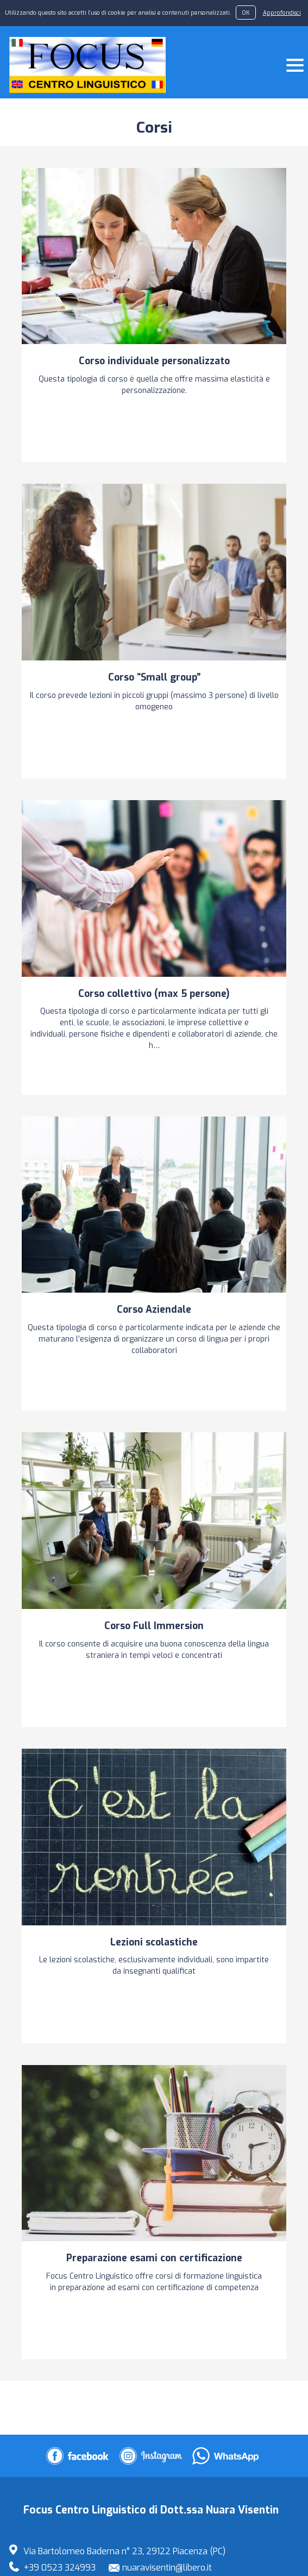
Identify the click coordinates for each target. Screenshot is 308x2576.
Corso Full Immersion (154, 1625)
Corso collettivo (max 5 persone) (154, 993)
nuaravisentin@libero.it (167, 2567)
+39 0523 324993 (59, 2567)
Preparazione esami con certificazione (154, 2258)
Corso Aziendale (154, 1309)
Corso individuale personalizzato (154, 360)
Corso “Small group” (154, 677)
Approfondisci (282, 12)
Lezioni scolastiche (154, 1942)
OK (246, 12)
